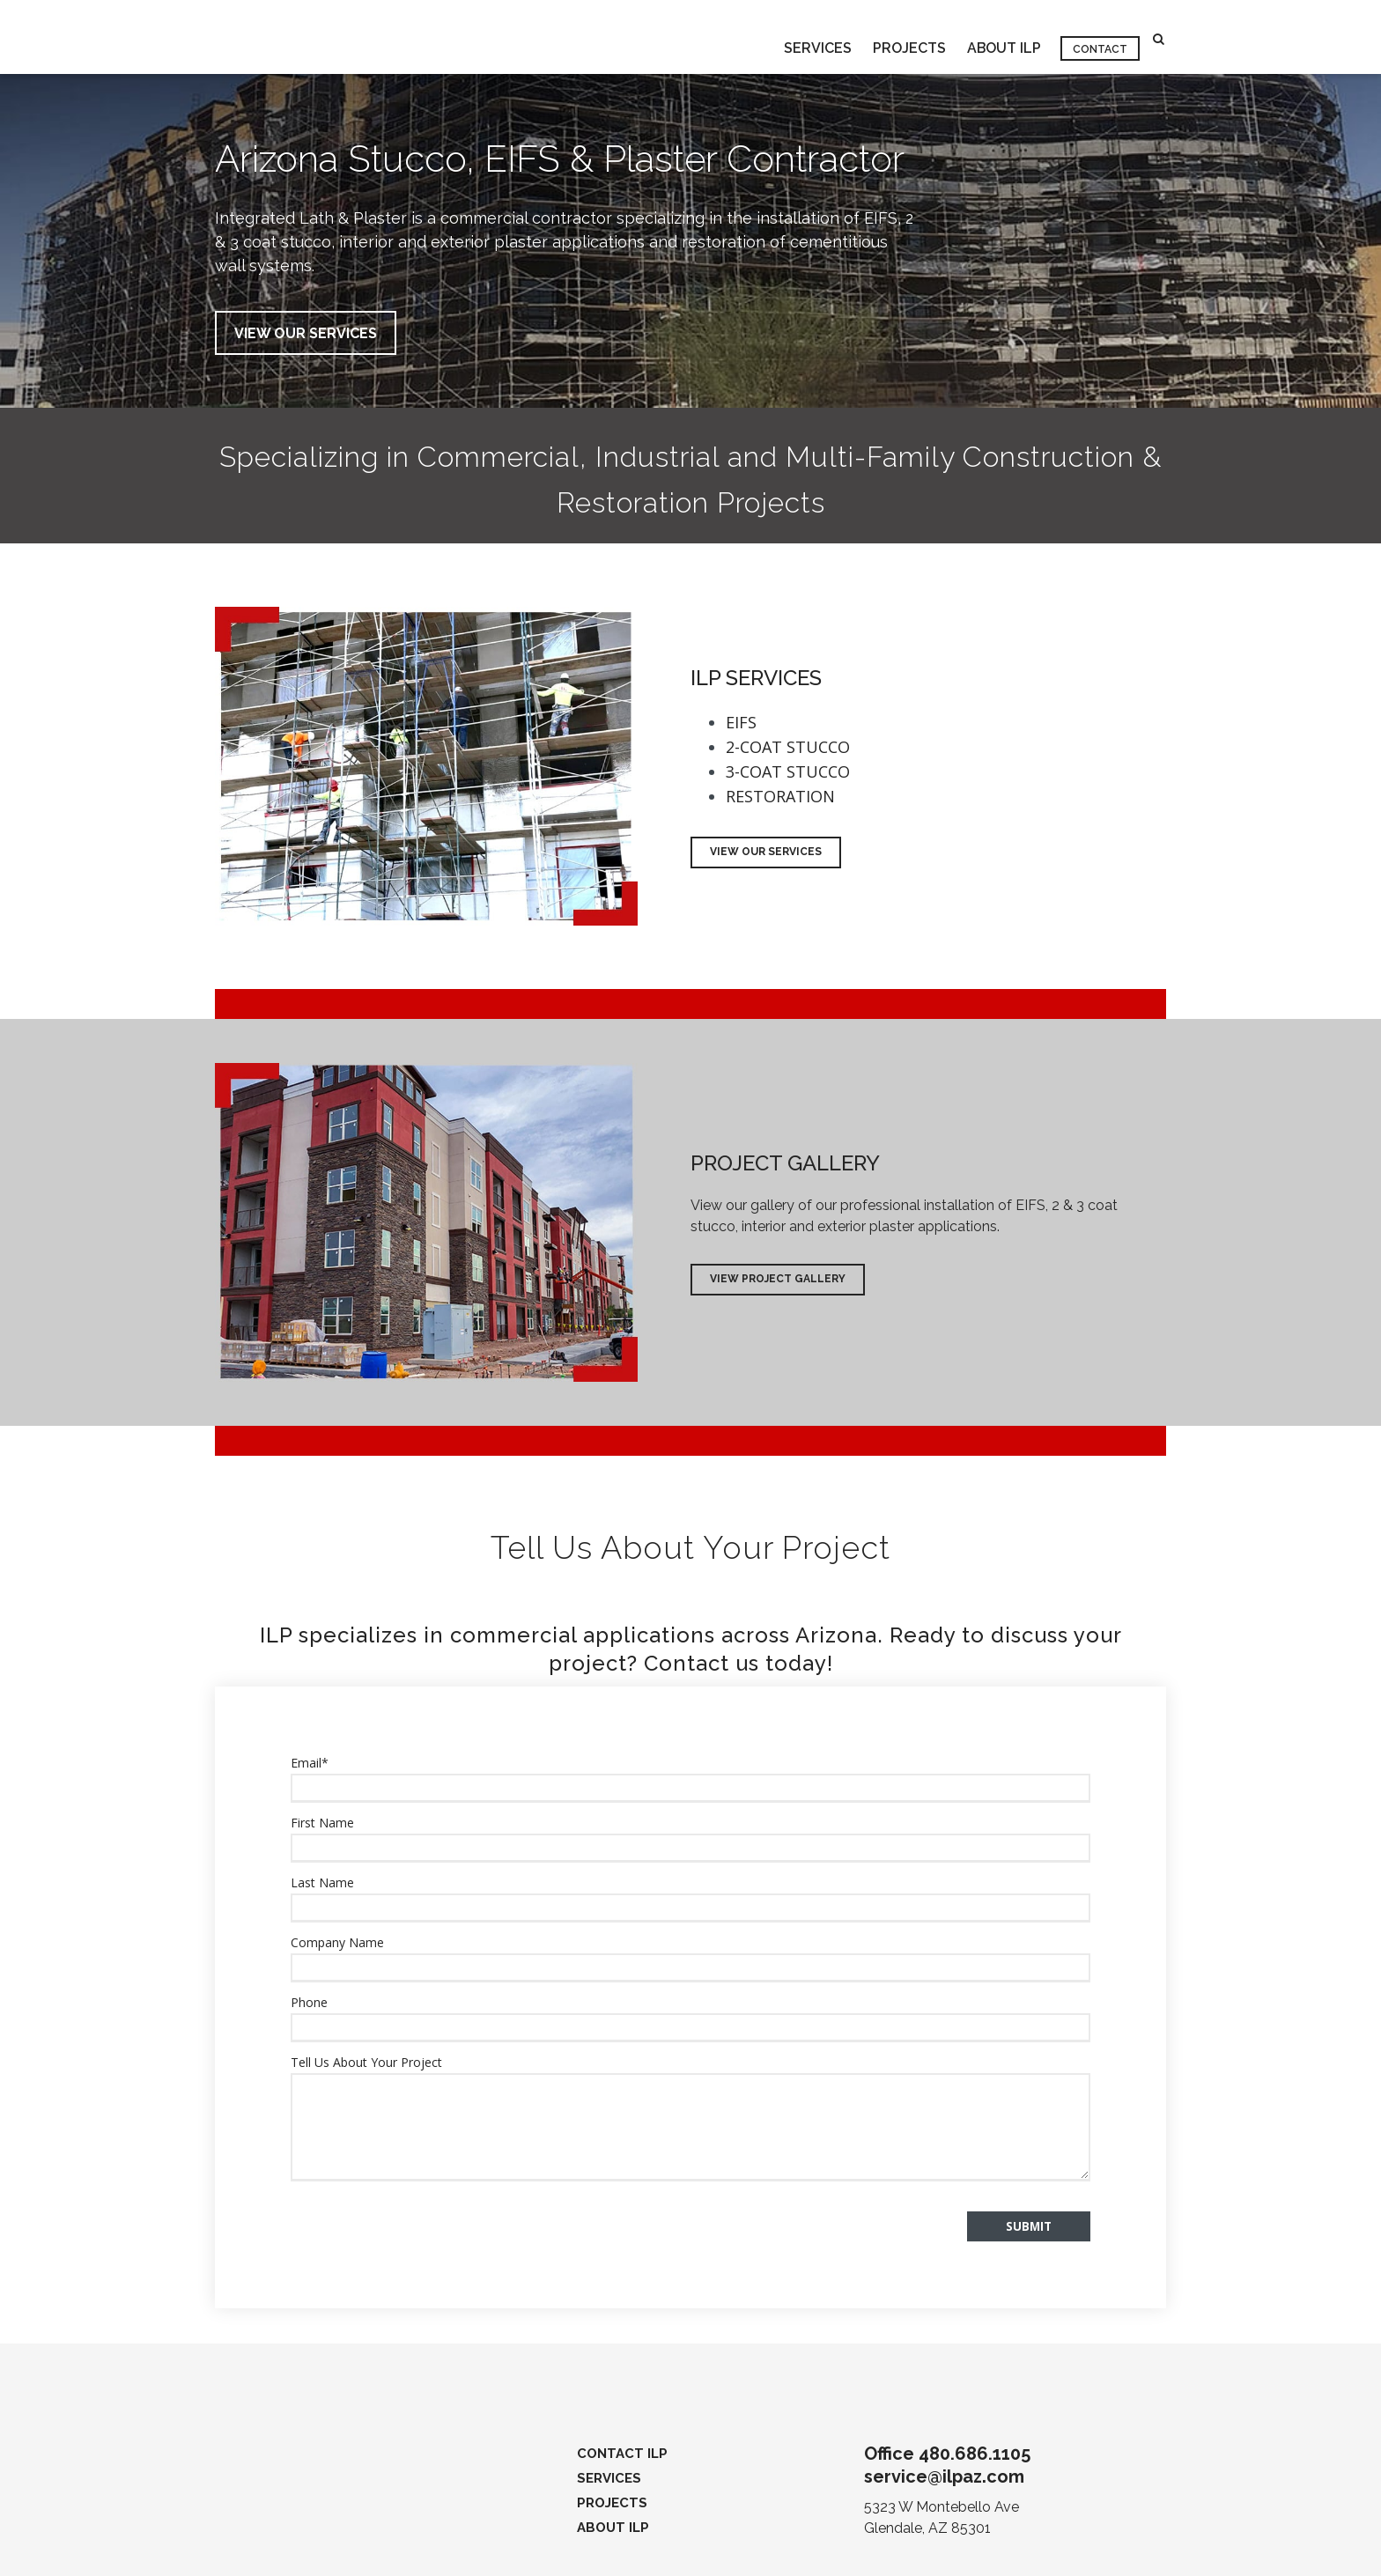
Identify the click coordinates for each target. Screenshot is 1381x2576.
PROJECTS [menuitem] (907, 36)
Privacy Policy (314, 2553)
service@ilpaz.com (944, 2424)
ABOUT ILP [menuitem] (1003, 36)
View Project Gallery (778, 1279)
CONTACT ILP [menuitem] (622, 2402)
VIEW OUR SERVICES (305, 333)
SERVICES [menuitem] (816, 36)
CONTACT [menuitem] (1100, 38)
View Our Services (766, 852)
